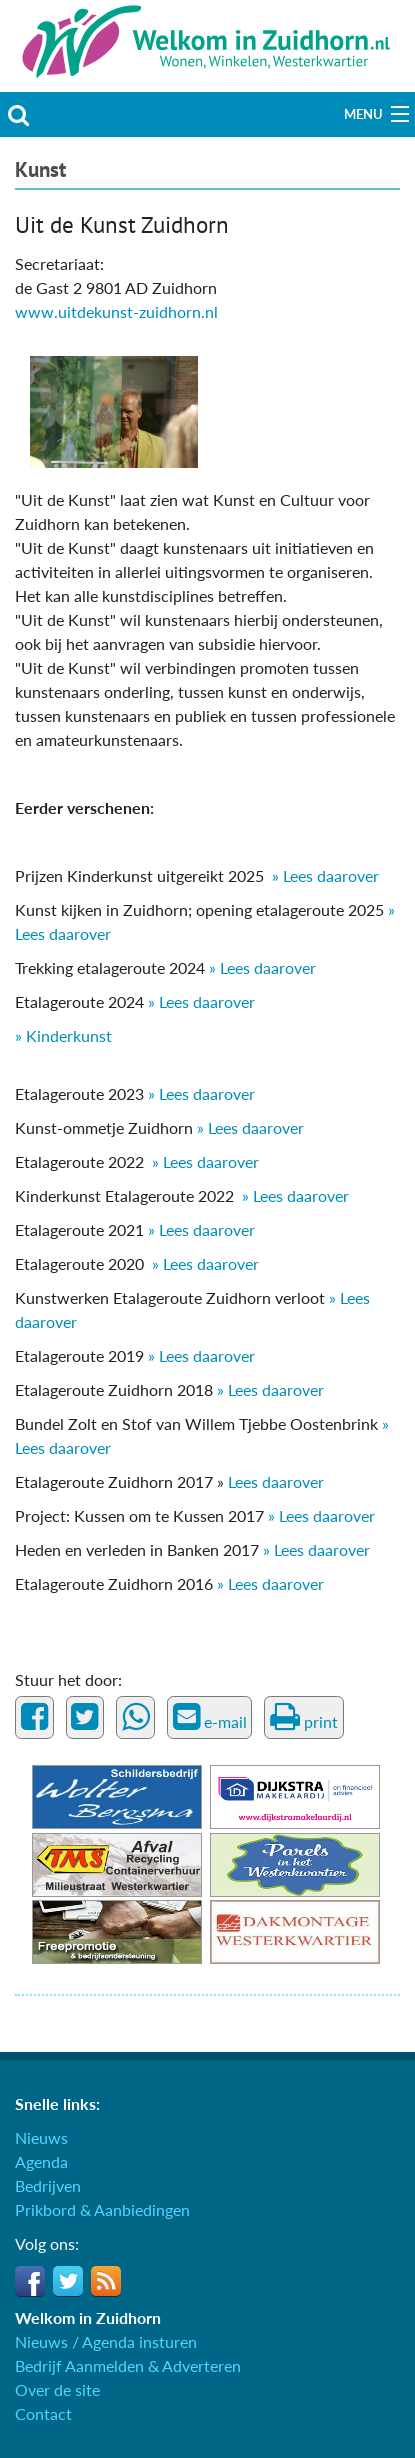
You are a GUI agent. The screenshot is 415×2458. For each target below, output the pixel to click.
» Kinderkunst (65, 1035)
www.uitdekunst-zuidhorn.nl (116, 311)
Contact (43, 2413)
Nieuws (41, 2137)
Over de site (57, 2389)
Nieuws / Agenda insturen (106, 2341)
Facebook (30, 2281)
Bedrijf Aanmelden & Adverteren (128, 2365)
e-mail (210, 1717)
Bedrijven (48, 2185)
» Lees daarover (325, 875)
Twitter (68, 2281)
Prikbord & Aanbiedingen (102, 2209)
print (304, 1717)
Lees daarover (274, 1481)
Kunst (40, 169)
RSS (106, 2281)
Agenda (41, 2161)
